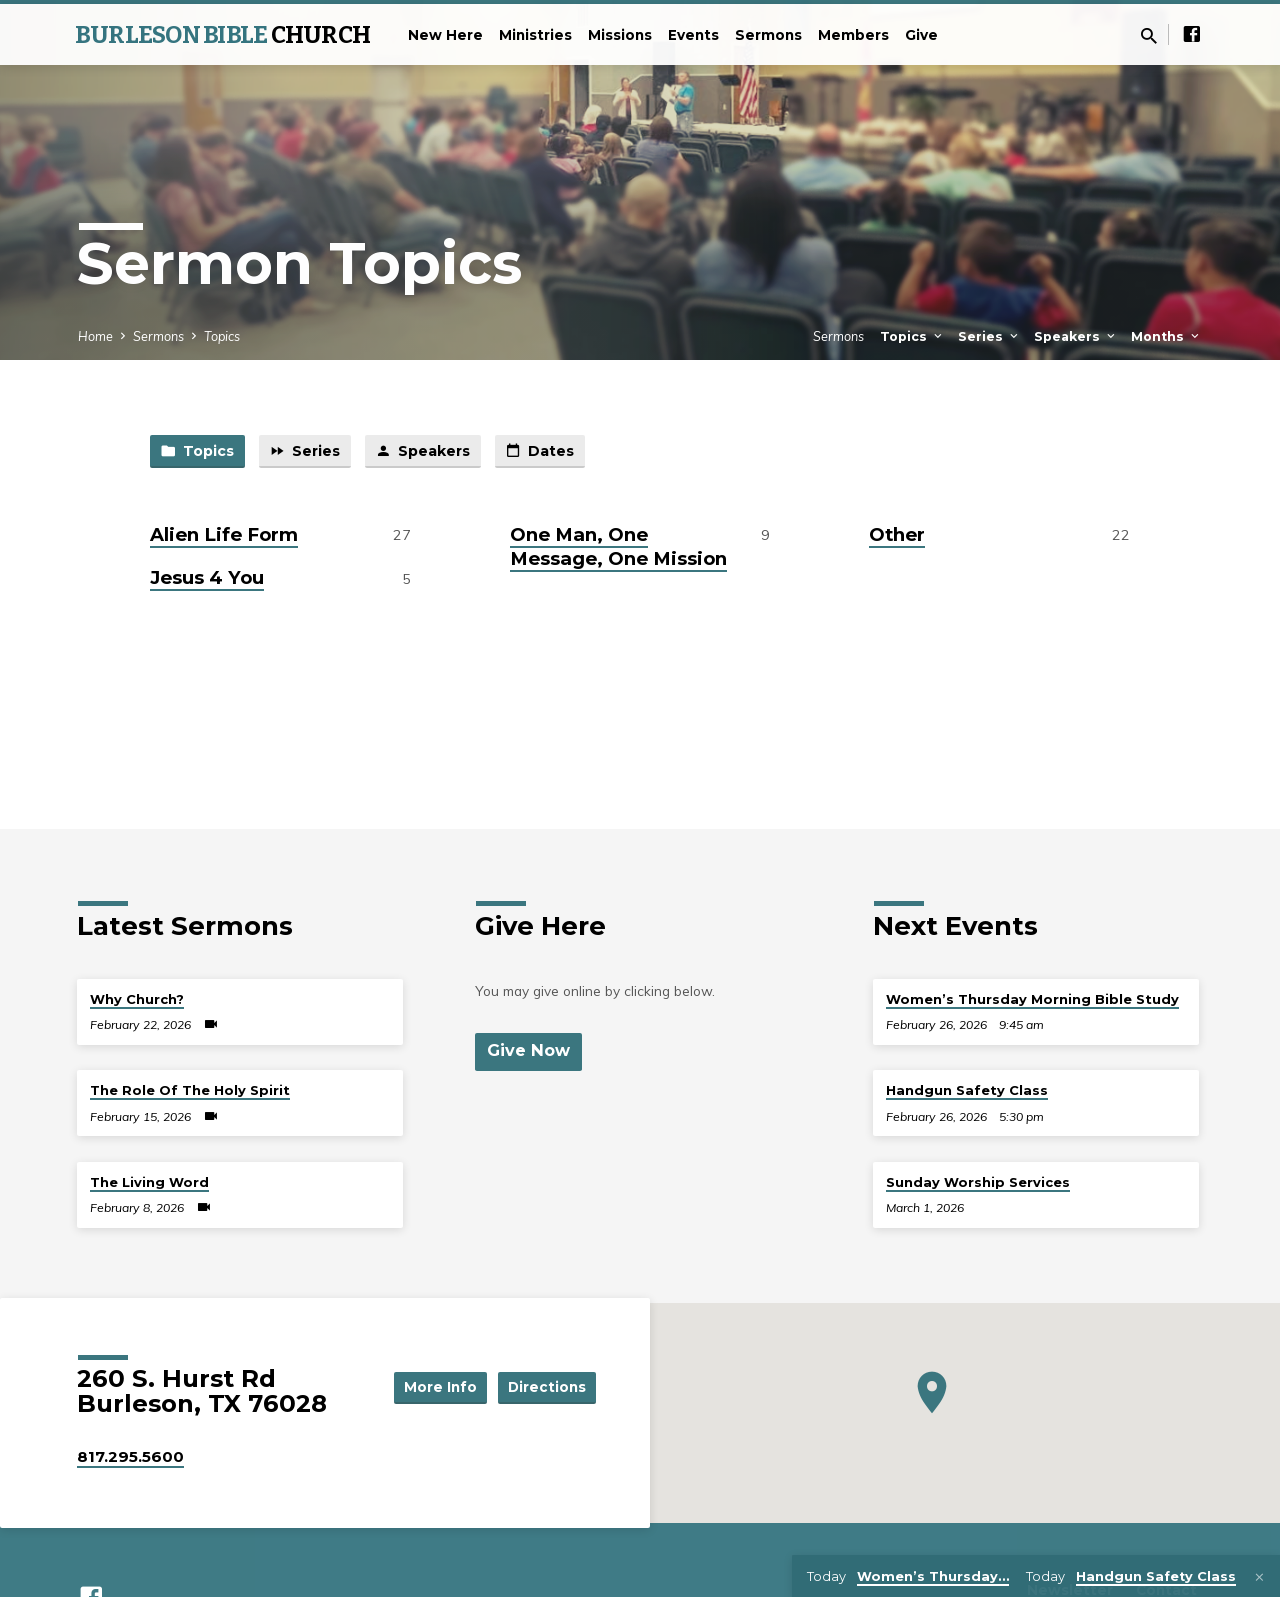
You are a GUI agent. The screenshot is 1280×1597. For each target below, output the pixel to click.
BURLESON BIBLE (222, 35)
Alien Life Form (224, 535)
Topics (222, 336)
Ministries (535, 35)
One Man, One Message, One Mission (618, 547)
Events (693, 35)
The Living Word (149, 1182)
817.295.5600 (130, 1456)
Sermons (768, 35)
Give (921, 35)
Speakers (1076, 336)
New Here (445, 35)
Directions (546, 1386)
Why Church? (137, 999)
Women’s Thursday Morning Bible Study (1032, 999)
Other (897, 535)
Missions (620, 35)
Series (989, 336)
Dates (554, 452)
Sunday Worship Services (978, 1182)
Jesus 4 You (207, 579)
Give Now (528, 1051)
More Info (434, 1386)
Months (1166, 336)
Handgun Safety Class (967, 1090)
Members (853, 35)
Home (95, 336)
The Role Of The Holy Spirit (190, 1090)
